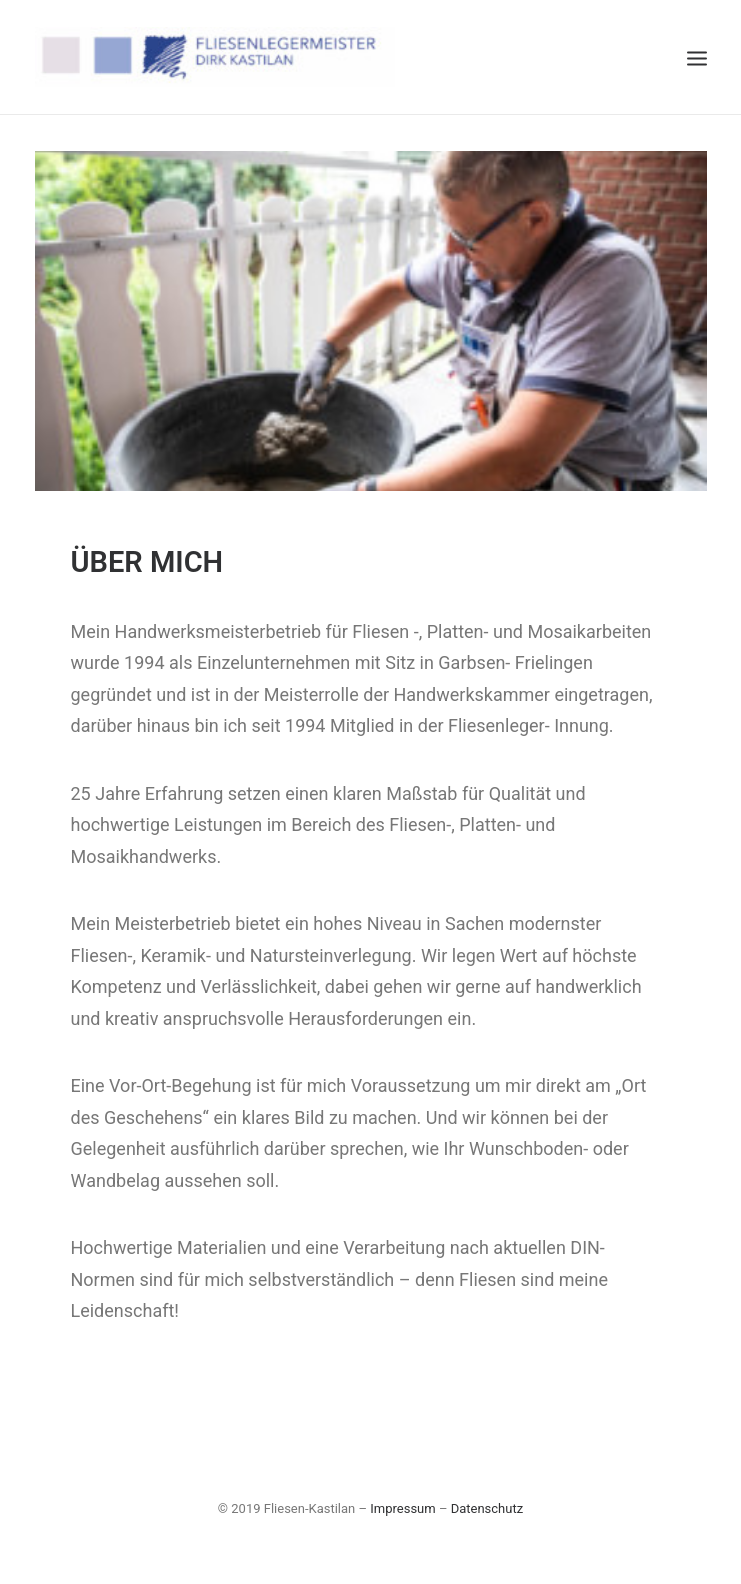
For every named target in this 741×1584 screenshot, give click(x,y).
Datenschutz (487, 1508)
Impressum (402, 1508)
